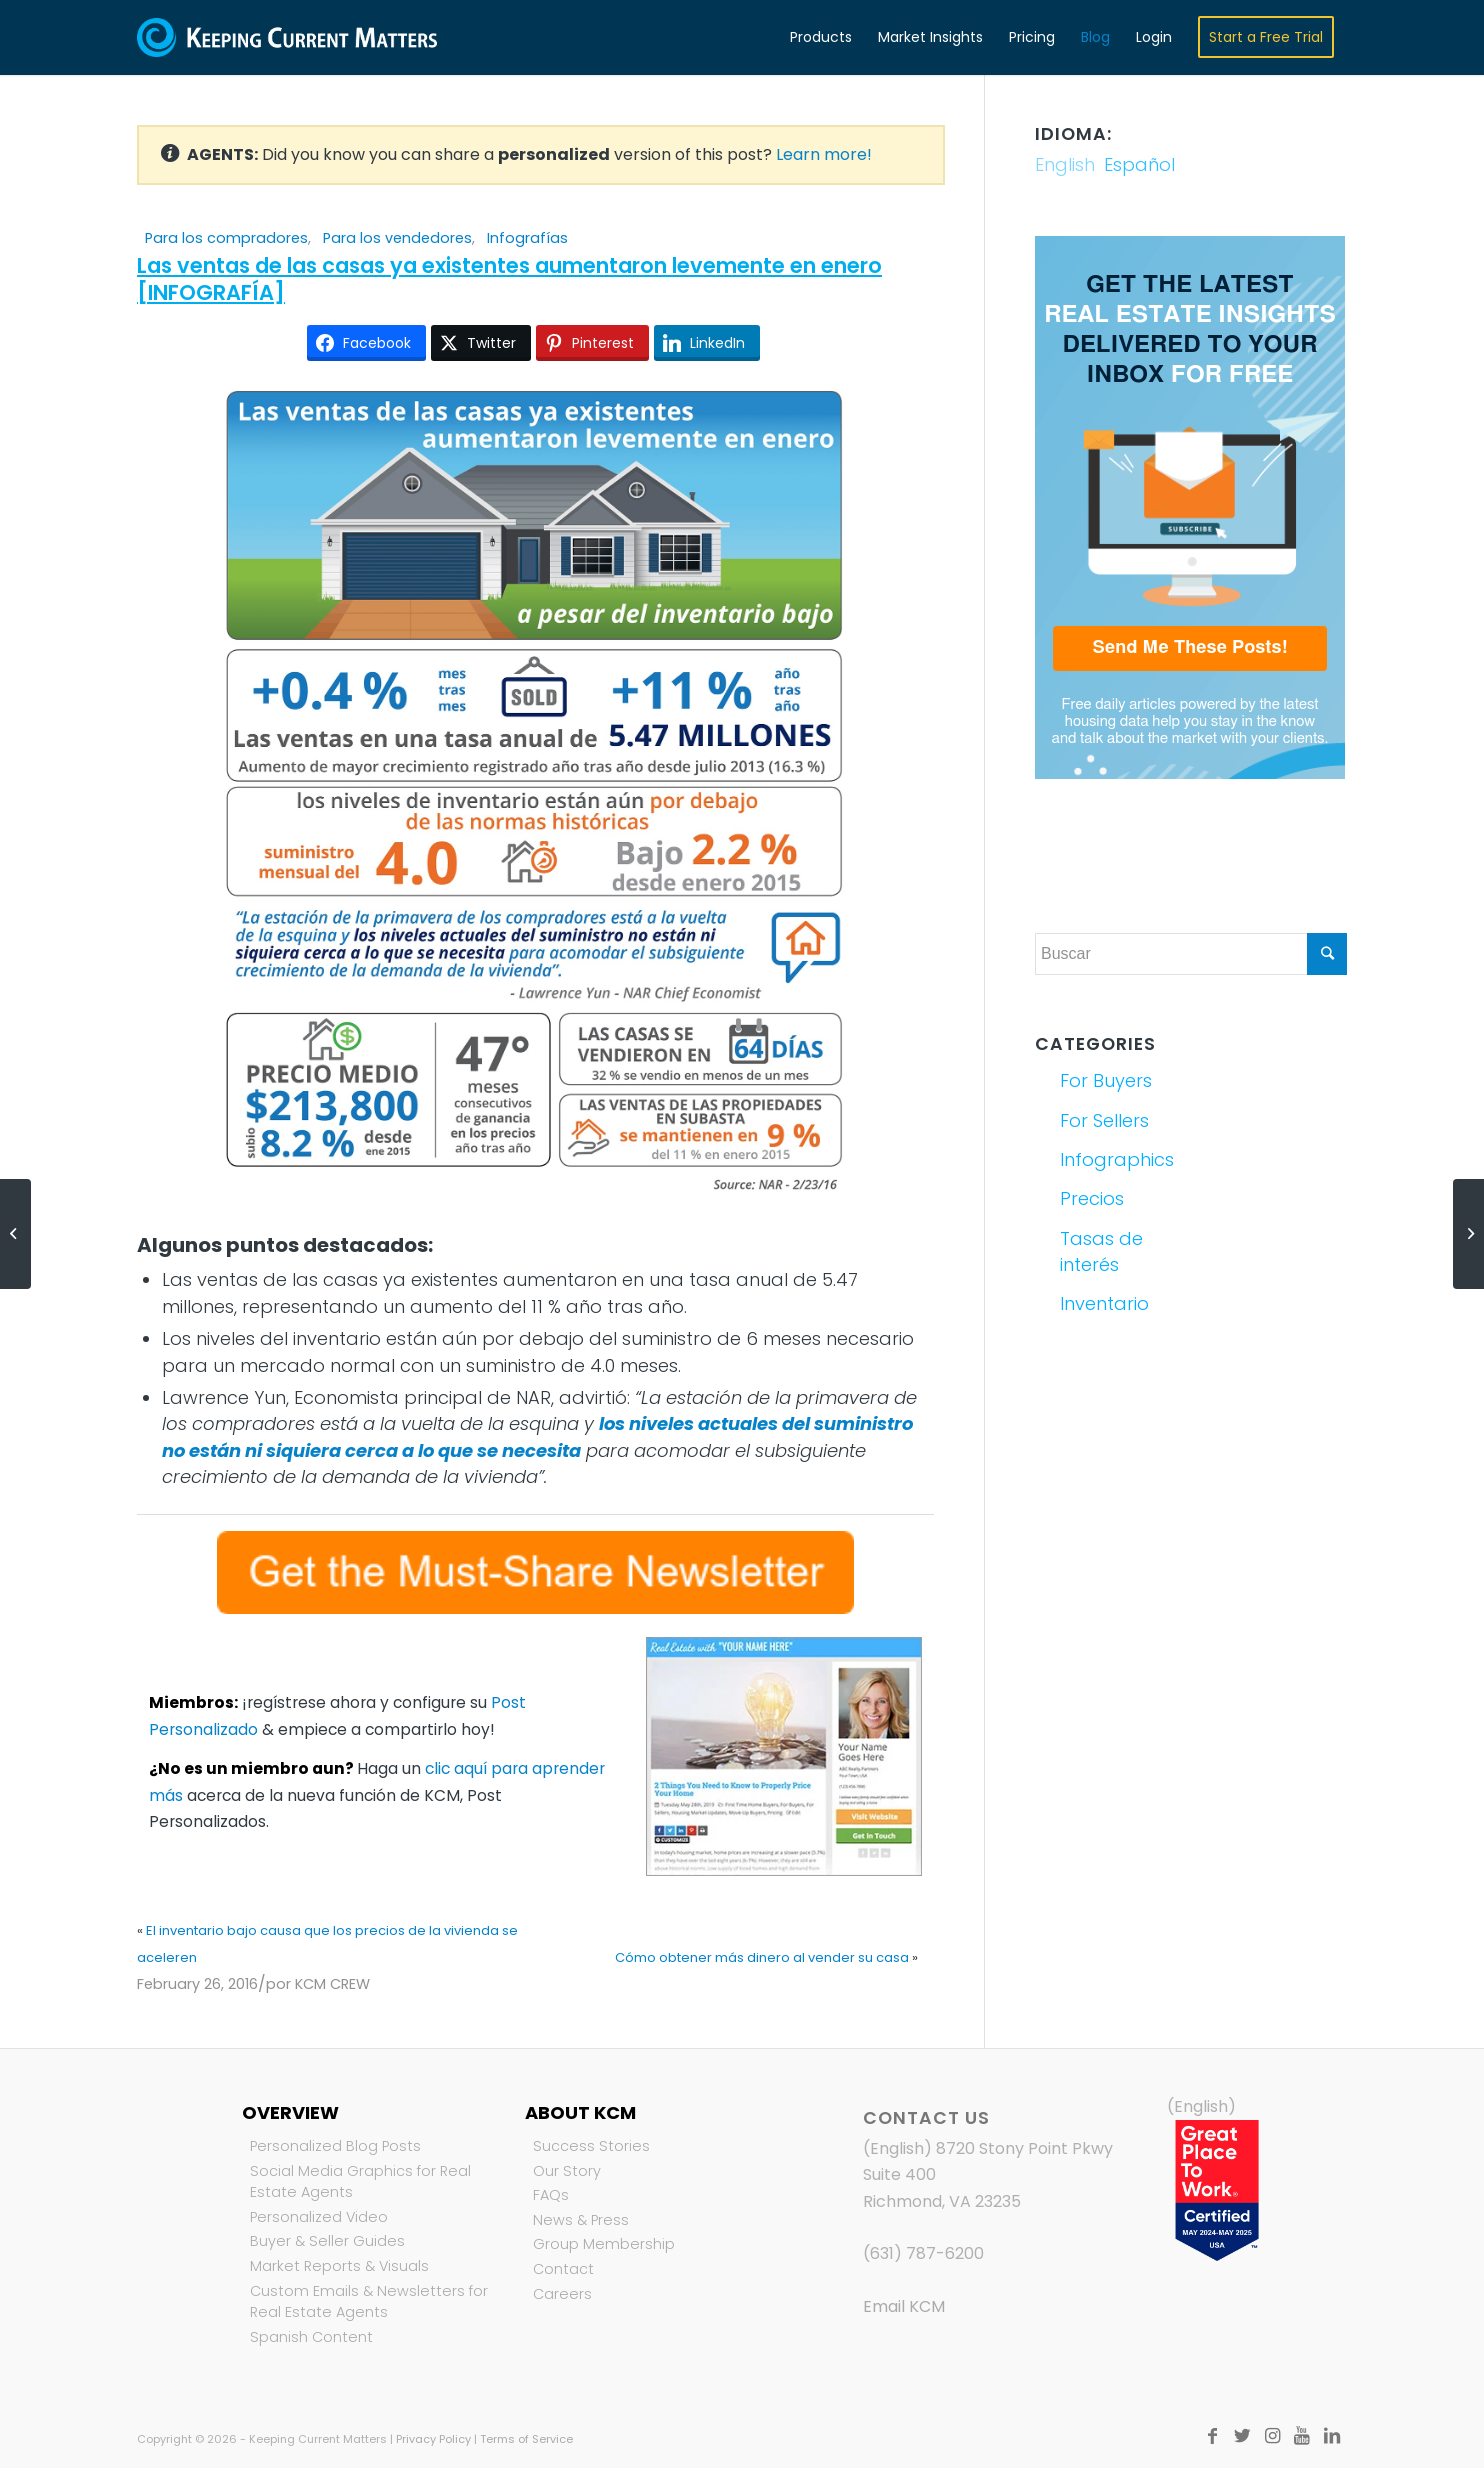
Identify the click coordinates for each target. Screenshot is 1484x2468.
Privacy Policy (433, 2439)
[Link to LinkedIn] (1332, 2436)
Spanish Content (311, 2337)
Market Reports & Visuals (339, 2266)
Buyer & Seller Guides (327, 2241)
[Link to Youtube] (1302, 2436)
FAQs (551, 2195)
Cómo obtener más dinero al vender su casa (762, 1957)
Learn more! (824, 154)
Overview (290, 2112)
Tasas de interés (1101, 1251)
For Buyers (1106, 1080)
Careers (562, 2294)
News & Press (581, 2220)
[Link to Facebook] (1212, 2436)
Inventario (1104, 1303)
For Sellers (1104, 1120)
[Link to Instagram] (1272, 2436)
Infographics (1117, 1159)
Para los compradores (226, 238)
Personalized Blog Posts (335, 2146)
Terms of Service (526, 2439)
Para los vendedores (397, 238)
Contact (563, 2269)
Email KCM (904, 2306)
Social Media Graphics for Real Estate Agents (360, 2182)
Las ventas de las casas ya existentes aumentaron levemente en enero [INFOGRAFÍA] (509, 279)
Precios (1092, 1198)
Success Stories (591, 2146)
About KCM (580, 2112)
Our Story (567, 2171)
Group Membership (604, 2244)
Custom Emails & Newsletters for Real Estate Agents (369, 2302)
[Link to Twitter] (1242, 2436)
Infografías (527, 238)
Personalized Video (319, 2217)
